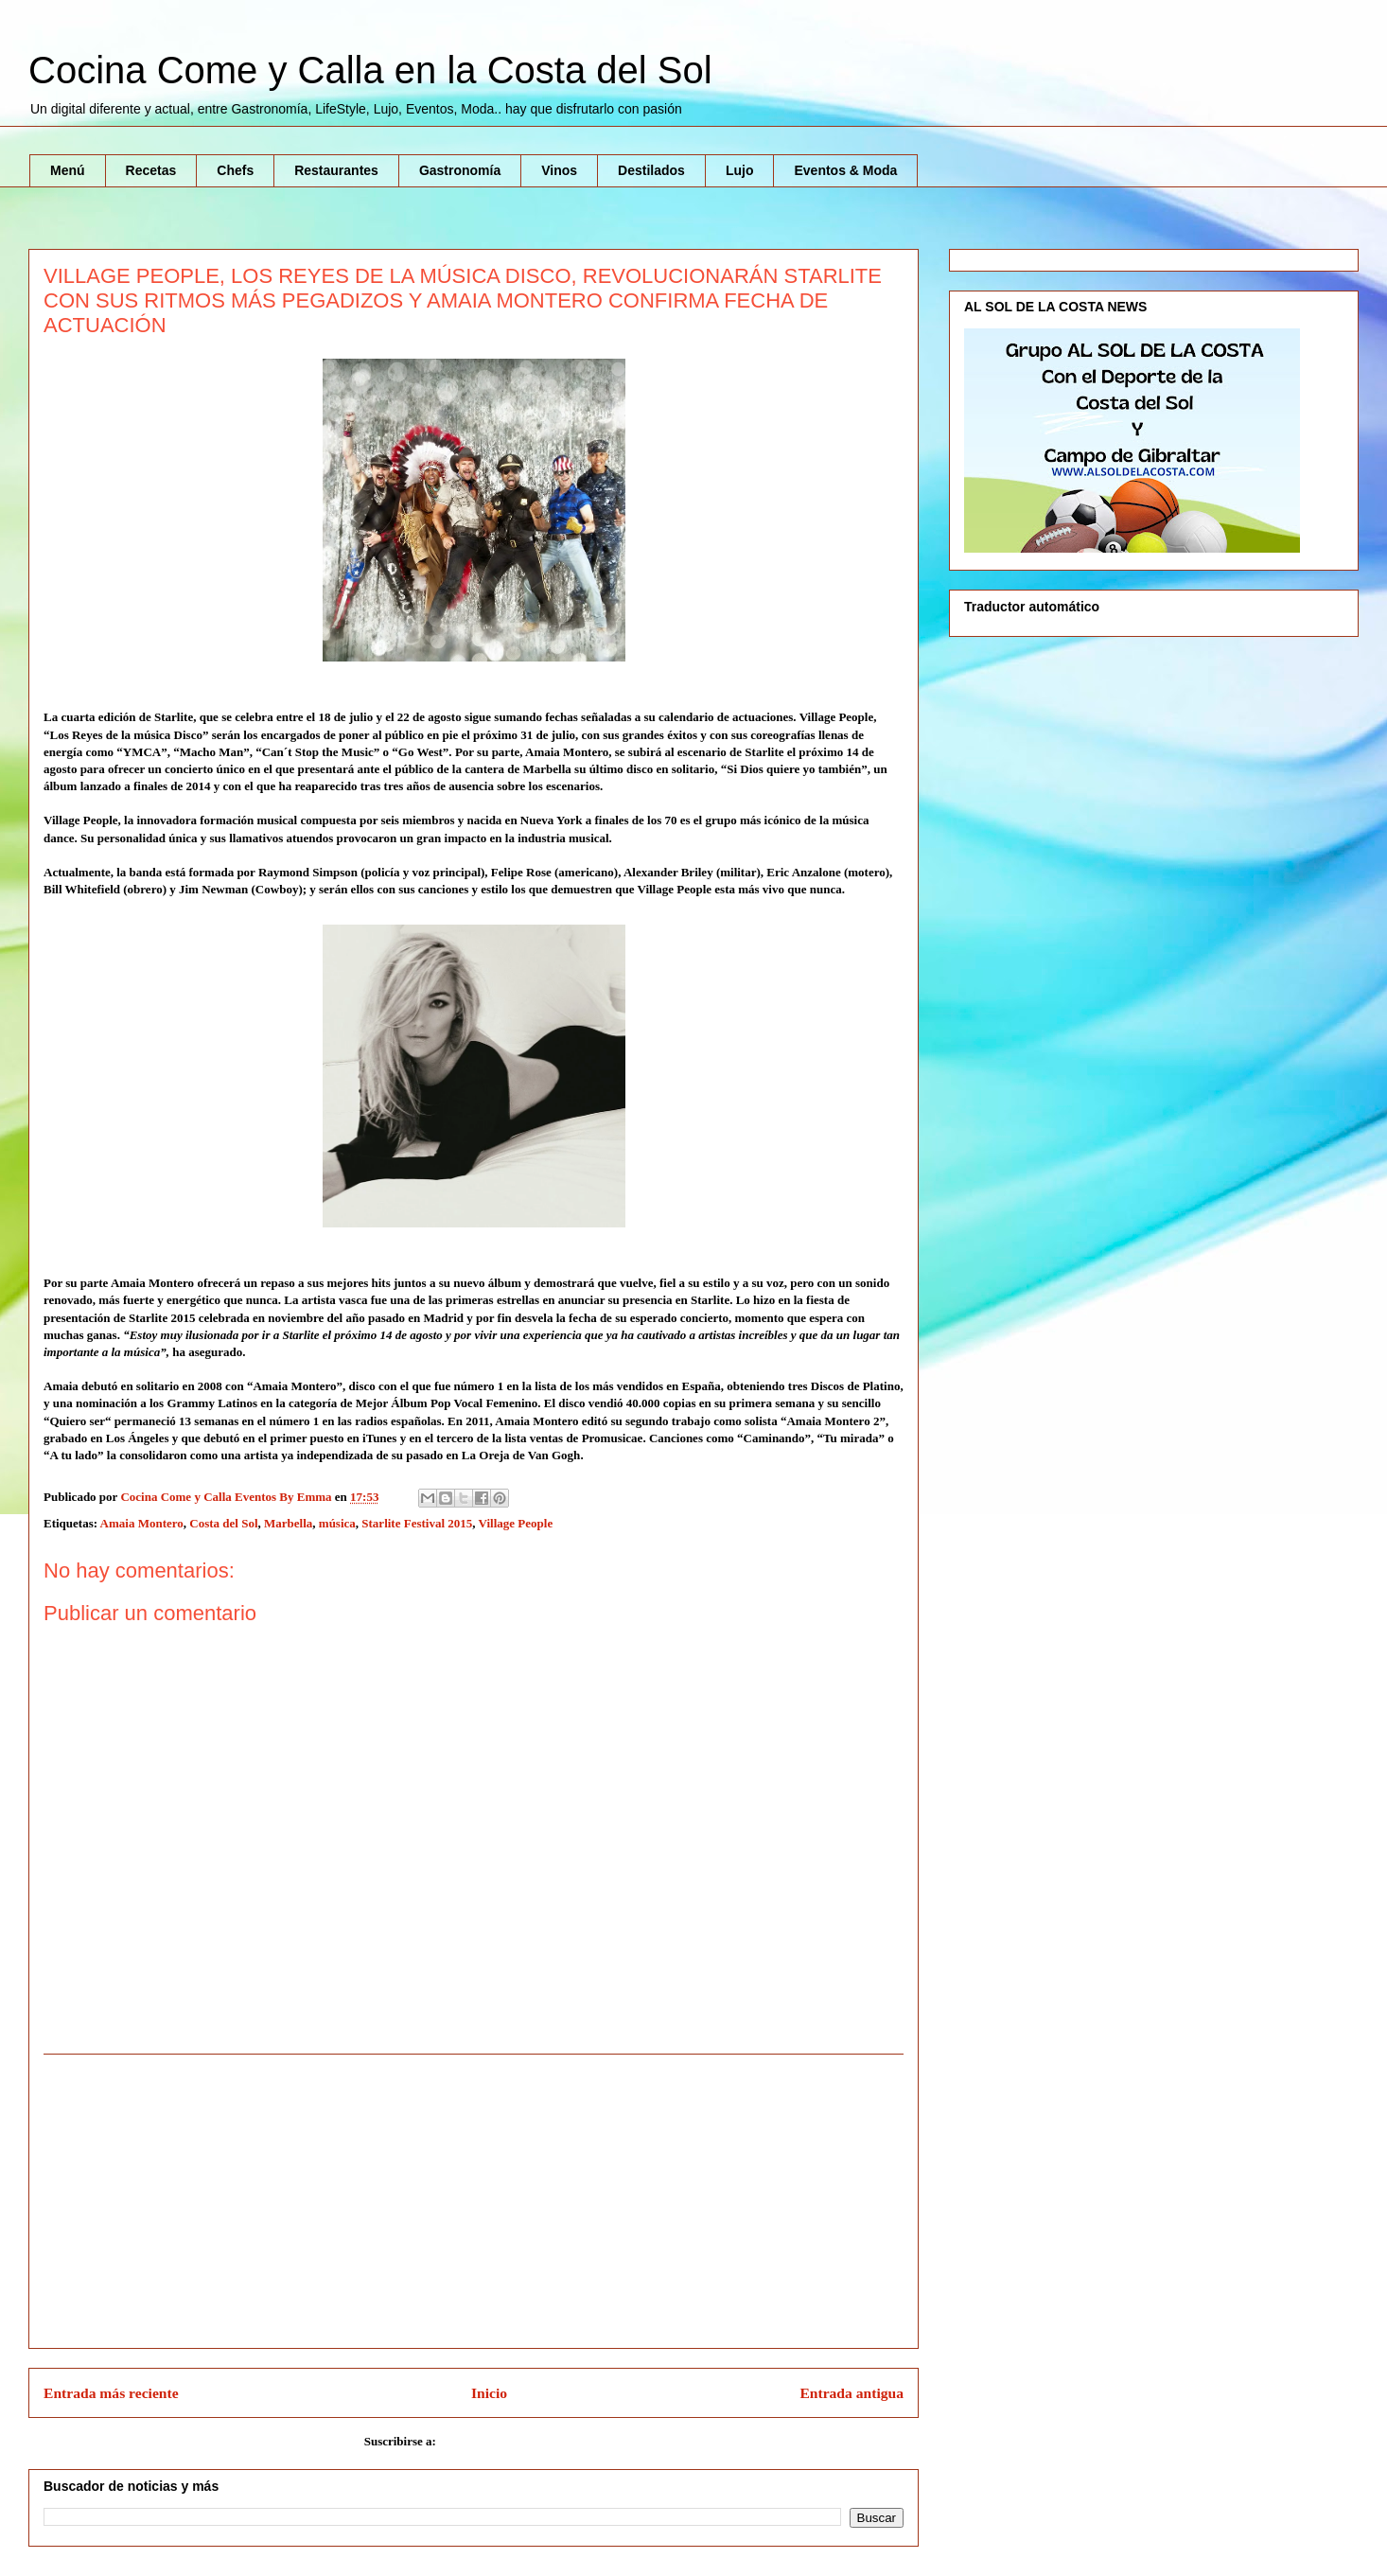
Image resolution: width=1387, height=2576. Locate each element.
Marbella (288, 1523)
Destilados (651, 170)
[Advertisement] (474, 2201)
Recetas (151, 170)
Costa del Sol (223, 1523)
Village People (516, 1523)
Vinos (559, 170)
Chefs (235, 170)
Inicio (489, 2393)
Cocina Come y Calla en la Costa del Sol (370, 70)
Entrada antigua (851, 2393)
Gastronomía (459, 170)
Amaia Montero (142, 1523)
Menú (67, 170)
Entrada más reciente (111, 2393)
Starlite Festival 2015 (416, 1523)
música (337, 1523)
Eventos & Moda (845, 170)
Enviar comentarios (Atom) (511, 2441)
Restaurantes (336, 170)
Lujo (740, 170)
